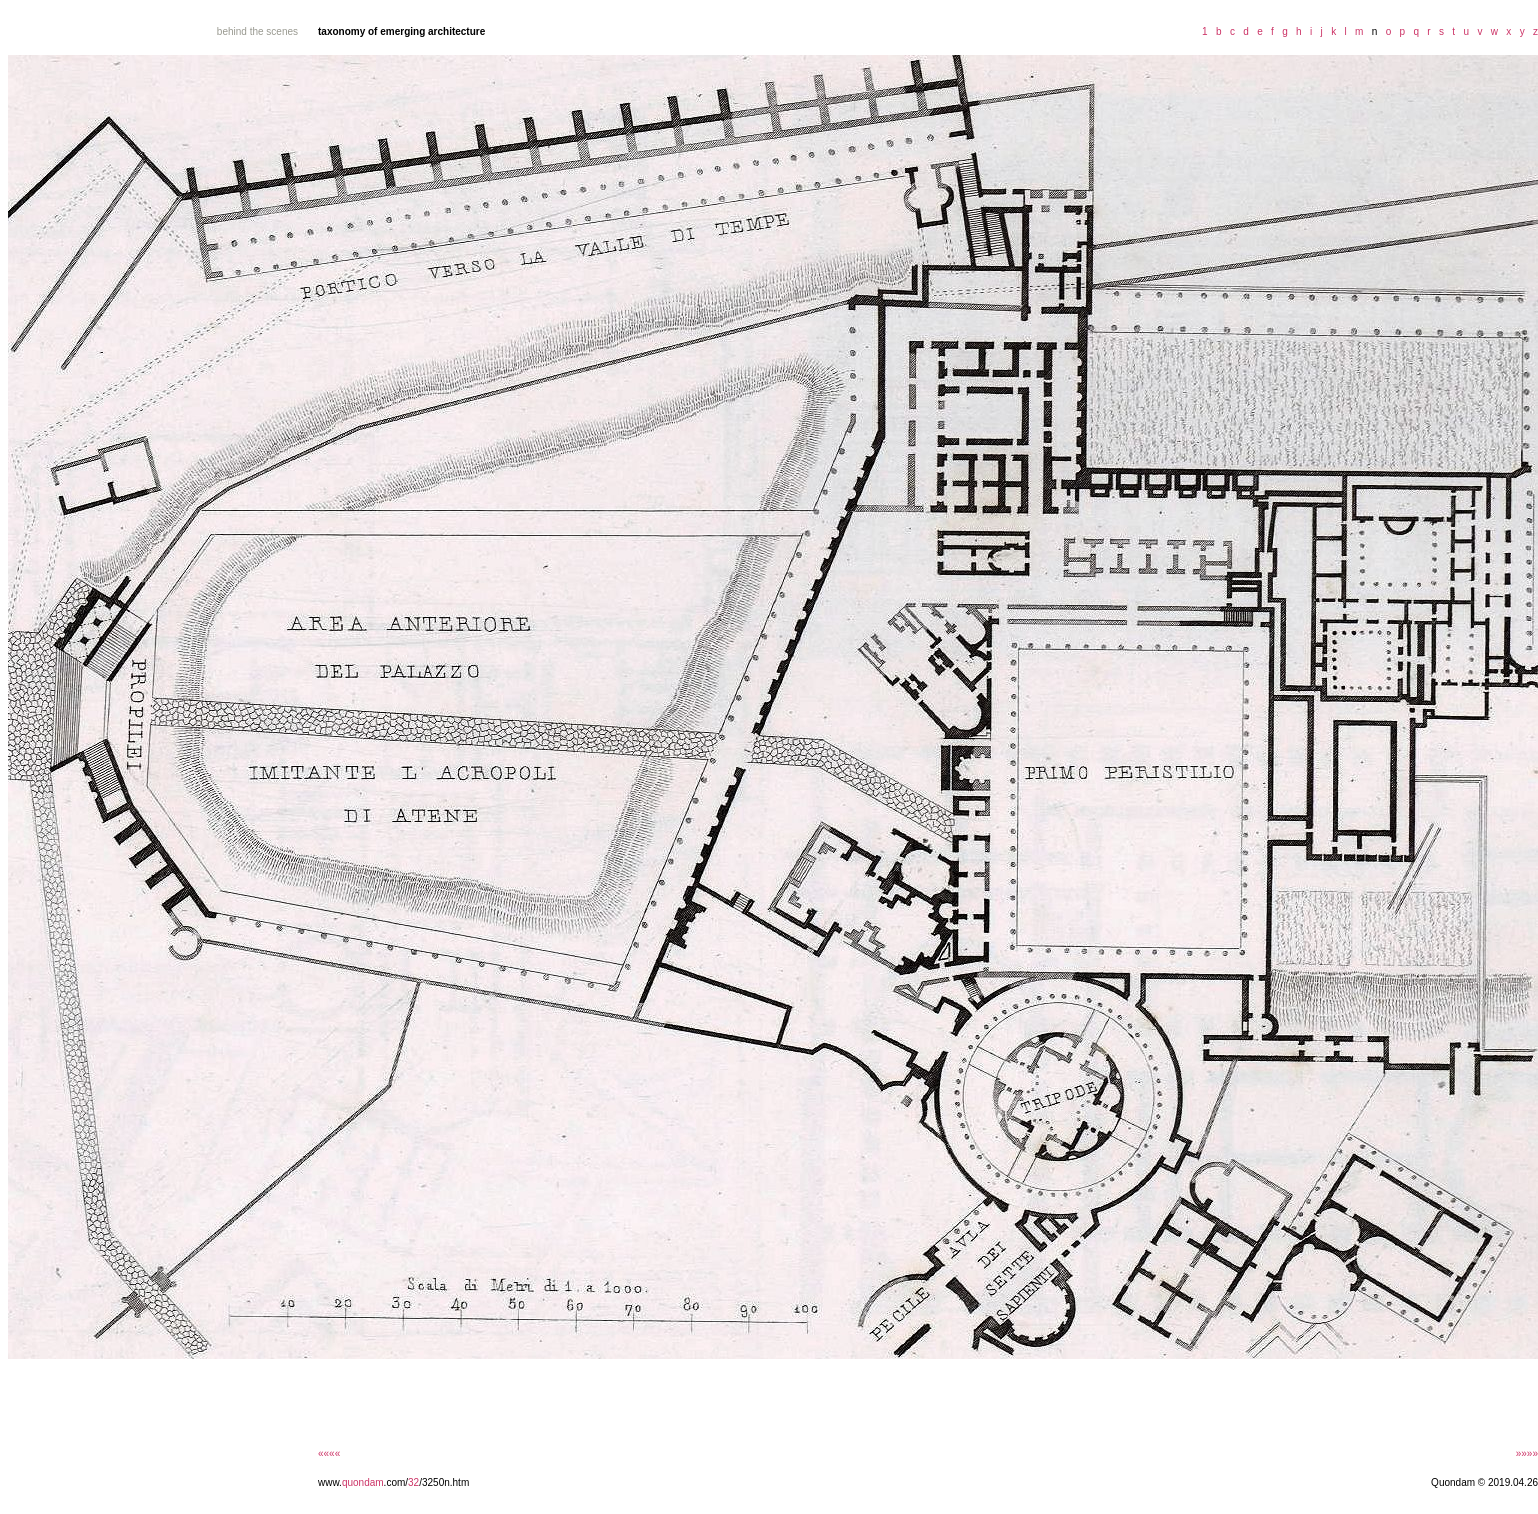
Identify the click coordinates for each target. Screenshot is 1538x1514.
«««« (329, 1453)
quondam (363, 1482)
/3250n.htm (444, 1482)
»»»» (1527, 1453)
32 (413, 1482)
